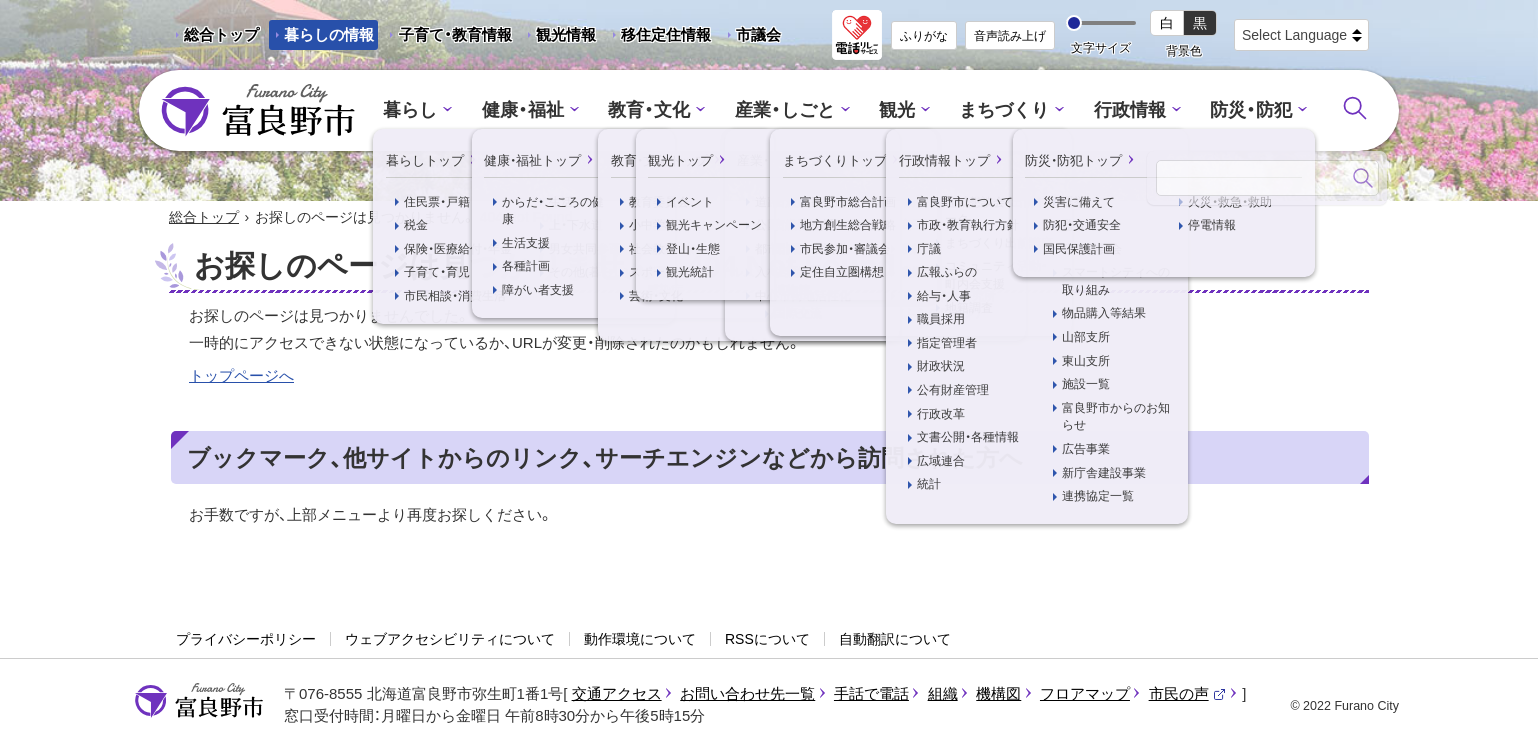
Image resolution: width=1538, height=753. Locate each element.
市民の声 (1188, 693)
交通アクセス (617, 693)
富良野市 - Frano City (258, 111)
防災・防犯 (1235, 110)
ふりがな (924, 36)
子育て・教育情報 (455, 34)
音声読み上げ (1010, 36)
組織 (943, 693)
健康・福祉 (535, 110)
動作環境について (640, 640)
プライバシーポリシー (246, 640)
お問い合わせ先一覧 (747, 693)
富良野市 (199, 701)
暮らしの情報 (329, 34)
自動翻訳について (895, 640)
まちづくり (998, 110)
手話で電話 (871, 693)
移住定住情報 (658, 38)
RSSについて (767, 640)
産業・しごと (786, 110)
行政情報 (1119, 110)
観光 (895, 110)
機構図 (998, 693)
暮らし (427, 110)
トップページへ (241, 376)
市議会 (758, 34)
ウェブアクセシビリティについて (450, 640)
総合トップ (221, 34)
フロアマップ (1085, 693)
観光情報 (558, 38)
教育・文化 (656, 110)
